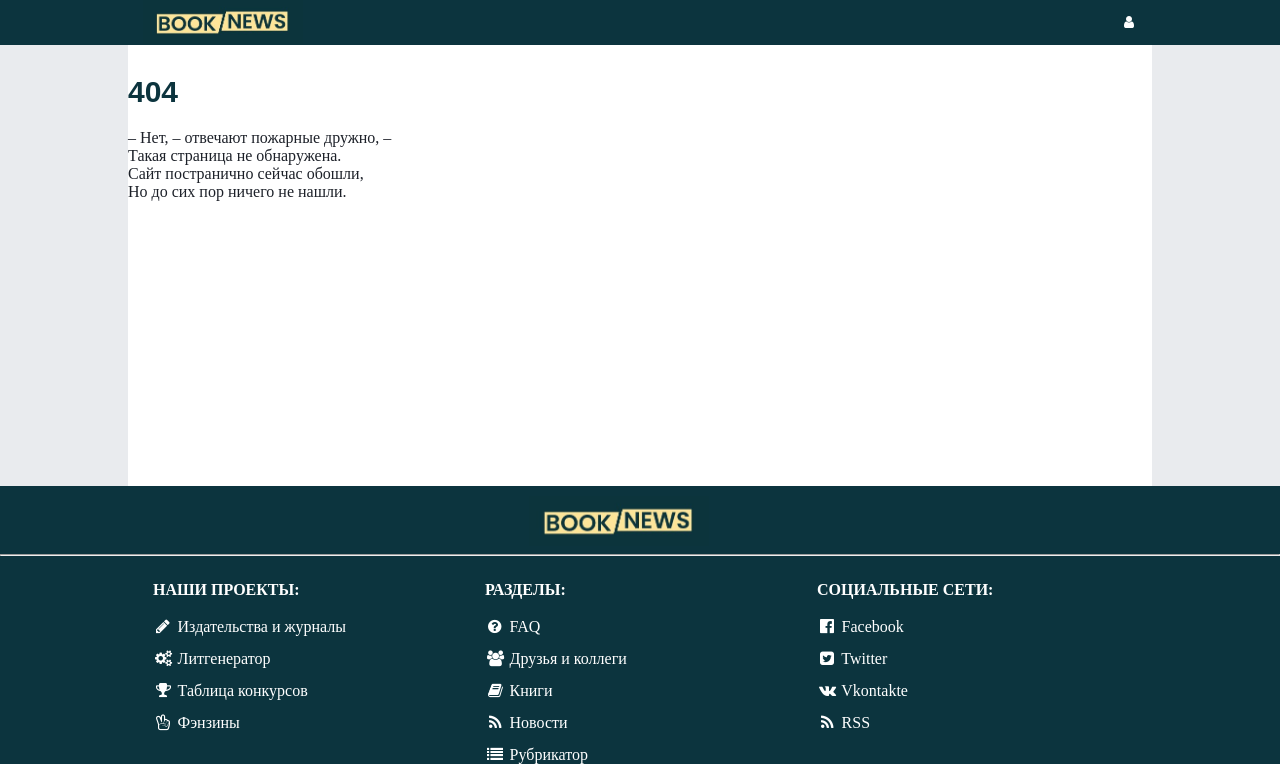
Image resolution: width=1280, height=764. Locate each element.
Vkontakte (874, 690)
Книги (531, 690)
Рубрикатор (549, 754)
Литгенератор (224, 658)
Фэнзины (209, 722)
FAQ (525, 626)
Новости (539, 722)
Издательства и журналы (262, 626)
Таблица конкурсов (243, 690)
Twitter (864, 658)
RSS (856, 722)
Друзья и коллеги (568, 658)
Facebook (873, 626)
